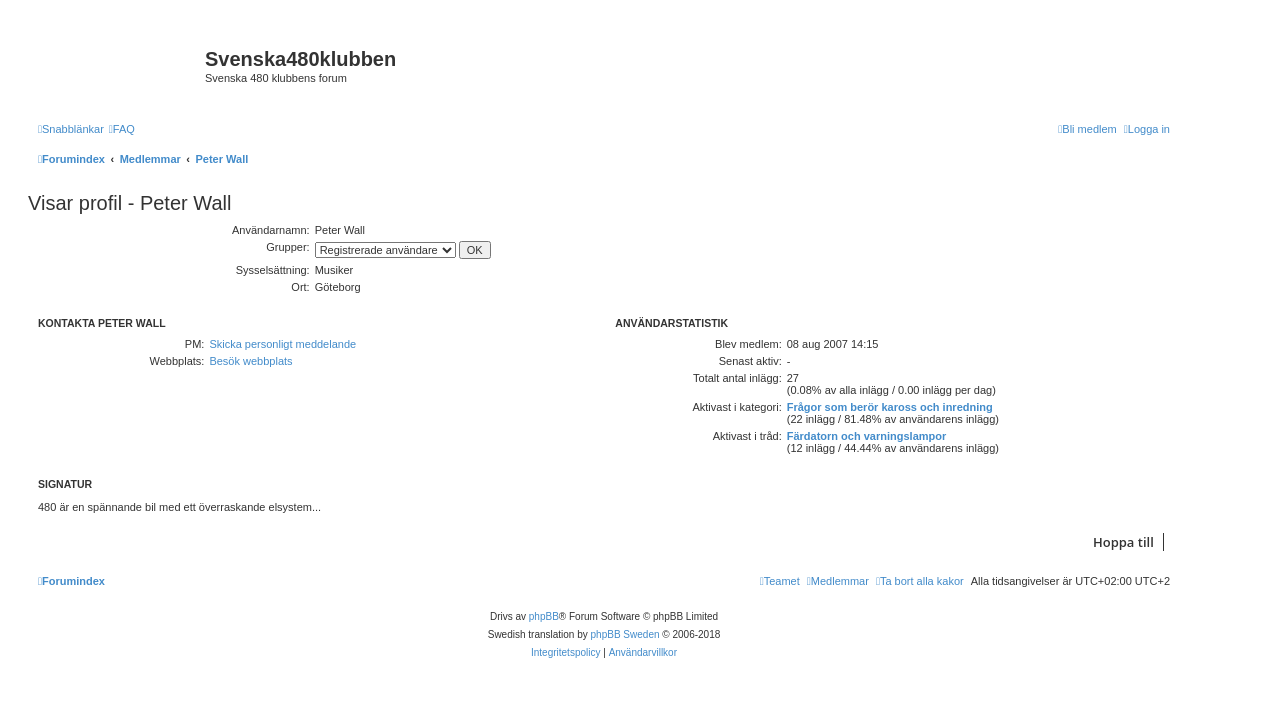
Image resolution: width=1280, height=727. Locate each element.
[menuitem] (122, 129)
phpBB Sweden (625, 634)
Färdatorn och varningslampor (867, 436)
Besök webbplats (250, 361)
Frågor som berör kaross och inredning (890, 407)
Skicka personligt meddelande (282, 344)
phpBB (544, 616)
